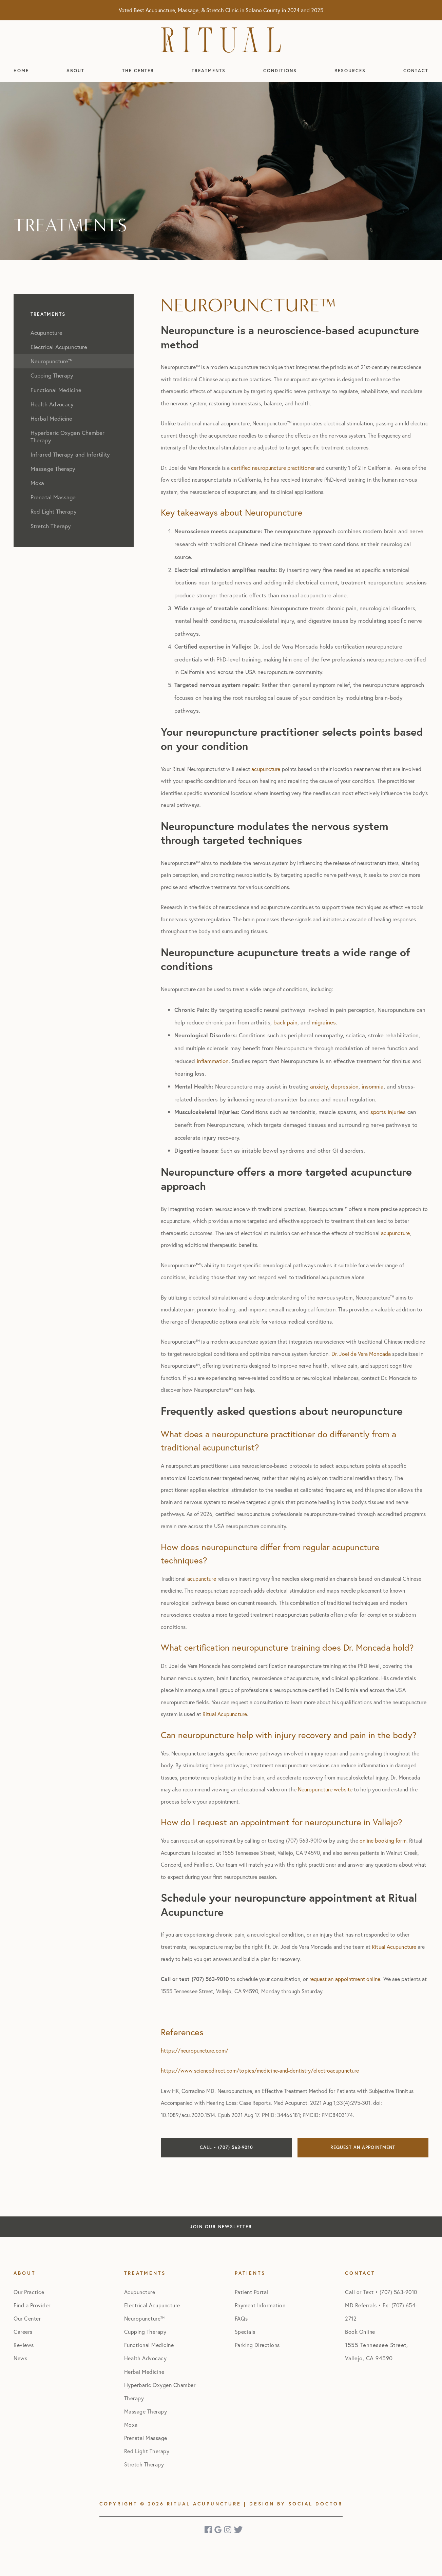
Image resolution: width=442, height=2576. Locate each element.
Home (21, 71)
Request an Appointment (362, 2147)
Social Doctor (315, 2504)
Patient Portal (251, 2291)
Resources (350, 71)
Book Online (360, 2331)
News (20, 2358)
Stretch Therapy (144, 2464)
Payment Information (260, 2305)
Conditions (280, 71)
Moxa (131, 2424)
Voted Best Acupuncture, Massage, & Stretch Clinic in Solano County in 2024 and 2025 (221, 10)
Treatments (209, 71)
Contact (415, 71)
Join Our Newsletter (221, 2227)
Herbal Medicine (144, 2371)
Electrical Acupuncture (152, 2305)
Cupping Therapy (145, 2331)
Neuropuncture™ (144, 2318)
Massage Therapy (145, 2411)
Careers (23, 2331)
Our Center (27, 2318)
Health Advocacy (145, 2358)
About (75, 71)
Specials (245, 2331)
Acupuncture (139, 2291)
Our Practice (29, 2291)
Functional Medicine (149, 2344)
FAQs (241, 2318)
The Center (138, 71)
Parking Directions (257, 2344)
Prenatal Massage (145, 2437)
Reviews (24, 2344)
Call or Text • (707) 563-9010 (381, 2291)
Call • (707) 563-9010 (226, 2147)
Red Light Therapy (147, 2451)
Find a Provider (32, 2305)
